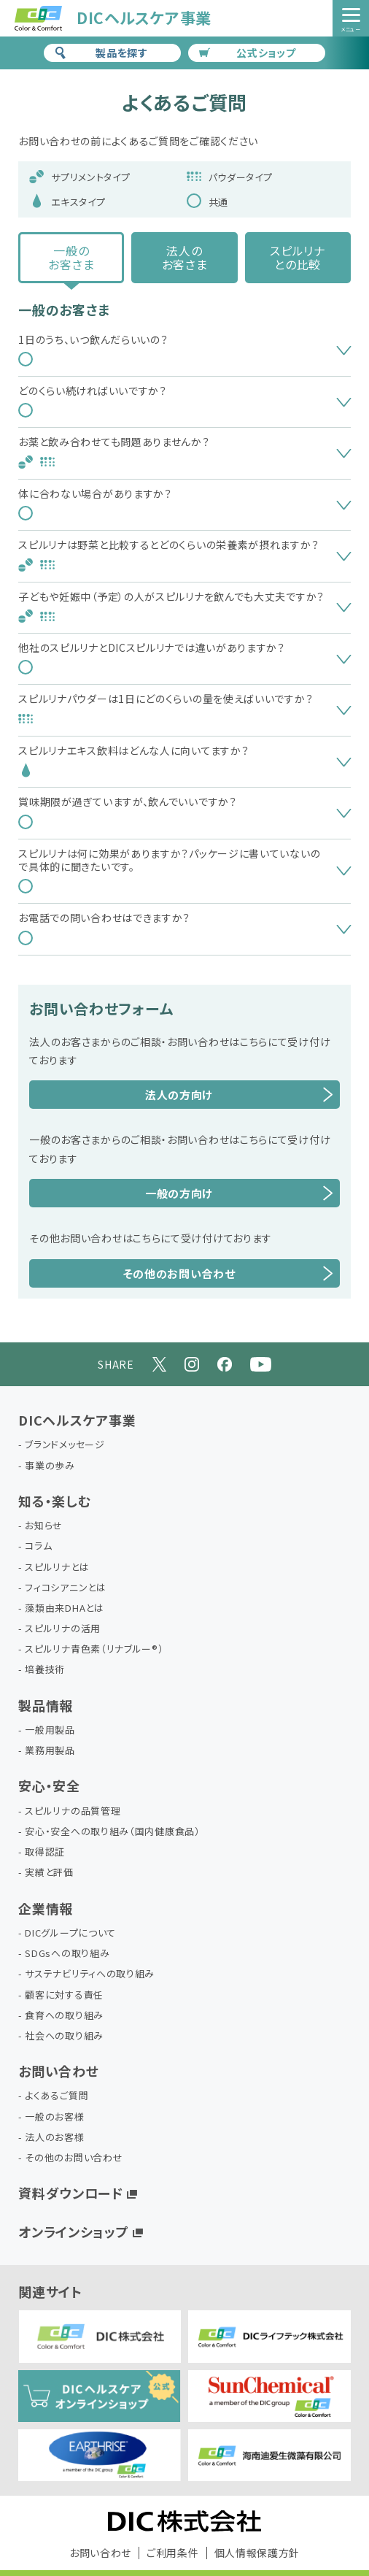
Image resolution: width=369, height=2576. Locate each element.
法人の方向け (179, 1094)
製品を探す (101, 52)
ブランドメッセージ (64, 1445)
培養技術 (45, 1670)
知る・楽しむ (54, 1500)
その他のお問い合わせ (179, 1273)
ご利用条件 (173, 2552)
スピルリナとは (57, 1567)
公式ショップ (247, 52)
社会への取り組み (64, 2036)
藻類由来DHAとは (64, 1608)
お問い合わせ (58, 2070)
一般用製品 (50, 1730)
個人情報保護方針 (257, 2552)
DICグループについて (70, 1933)
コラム (38, 1546)
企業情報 (45, 1908)
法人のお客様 (54, 2137)
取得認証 (45, 1852)
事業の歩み (50, 1466)
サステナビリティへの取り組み (90, 1974)
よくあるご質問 (56, 2096)
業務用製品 (50, 1751)
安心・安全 (49, 1785)
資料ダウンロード (70, 2192)
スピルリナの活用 (63, 1629)
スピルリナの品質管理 (72, 1811)
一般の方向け (179, 1193)
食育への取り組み (64, 2016)
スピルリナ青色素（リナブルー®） (94, 1649)
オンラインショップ (73, 2231)
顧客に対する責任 (64, 1995)
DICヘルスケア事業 (77, 1419)
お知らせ (44, 1526)
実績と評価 (49, 1872)
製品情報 (45, 1705)
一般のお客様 (54, 2117)
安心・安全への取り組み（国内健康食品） (112, 1832)
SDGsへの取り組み (67, 1954)
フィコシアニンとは (65, 1588)
